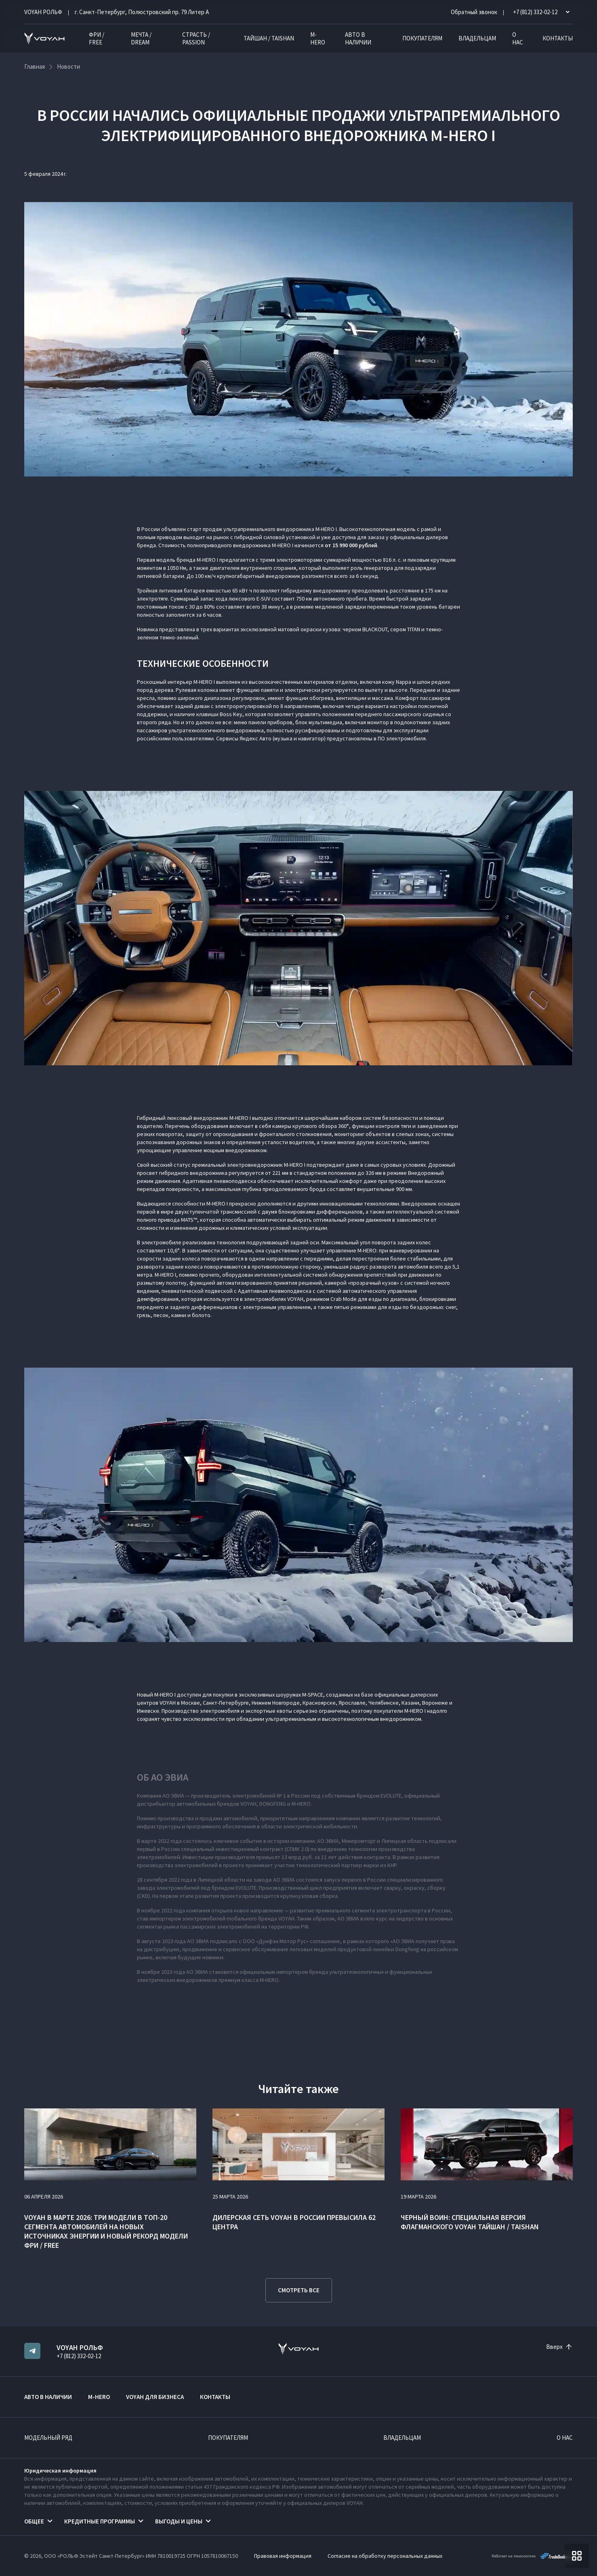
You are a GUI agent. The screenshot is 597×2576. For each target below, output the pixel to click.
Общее (34, 2521)
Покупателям (422, 38)
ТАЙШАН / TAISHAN (269, 38)
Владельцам (477, 38)
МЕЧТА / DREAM (141, 38)
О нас (517, 38)
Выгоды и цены (178, 2521)
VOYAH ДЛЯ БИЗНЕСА (155, 2397)
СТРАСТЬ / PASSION (196, 38)
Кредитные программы (99, 2521)
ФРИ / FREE (96, 38)
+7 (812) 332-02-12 (79, 2356)
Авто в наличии (358, 38)
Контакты (557, 38)
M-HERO (317, 38)
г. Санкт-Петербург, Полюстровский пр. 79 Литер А (142, 12)
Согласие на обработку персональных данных (385, 2555)
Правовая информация (282, 2555)
